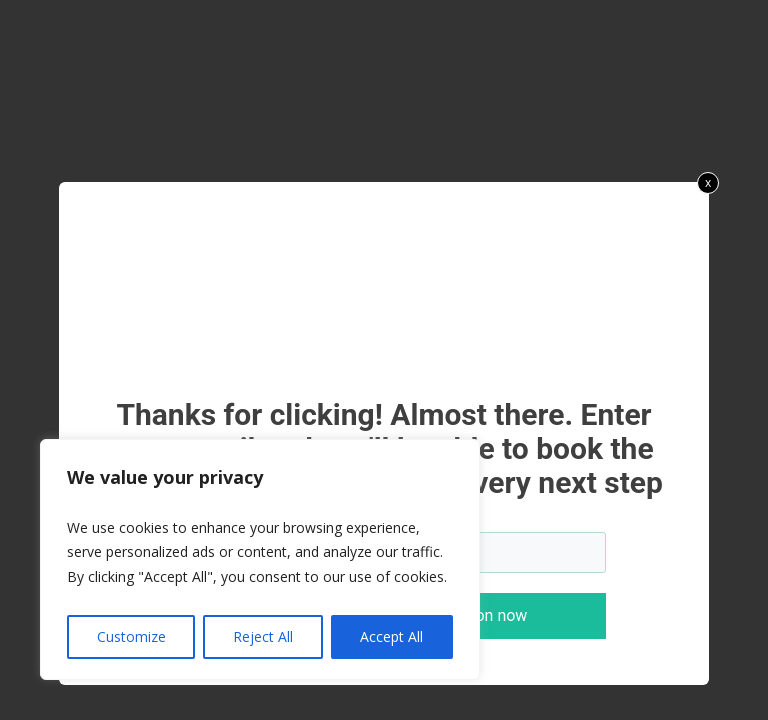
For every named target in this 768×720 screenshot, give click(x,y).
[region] (260, 560)
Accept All (391, 636)
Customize (131, 636)
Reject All (263, 636)
